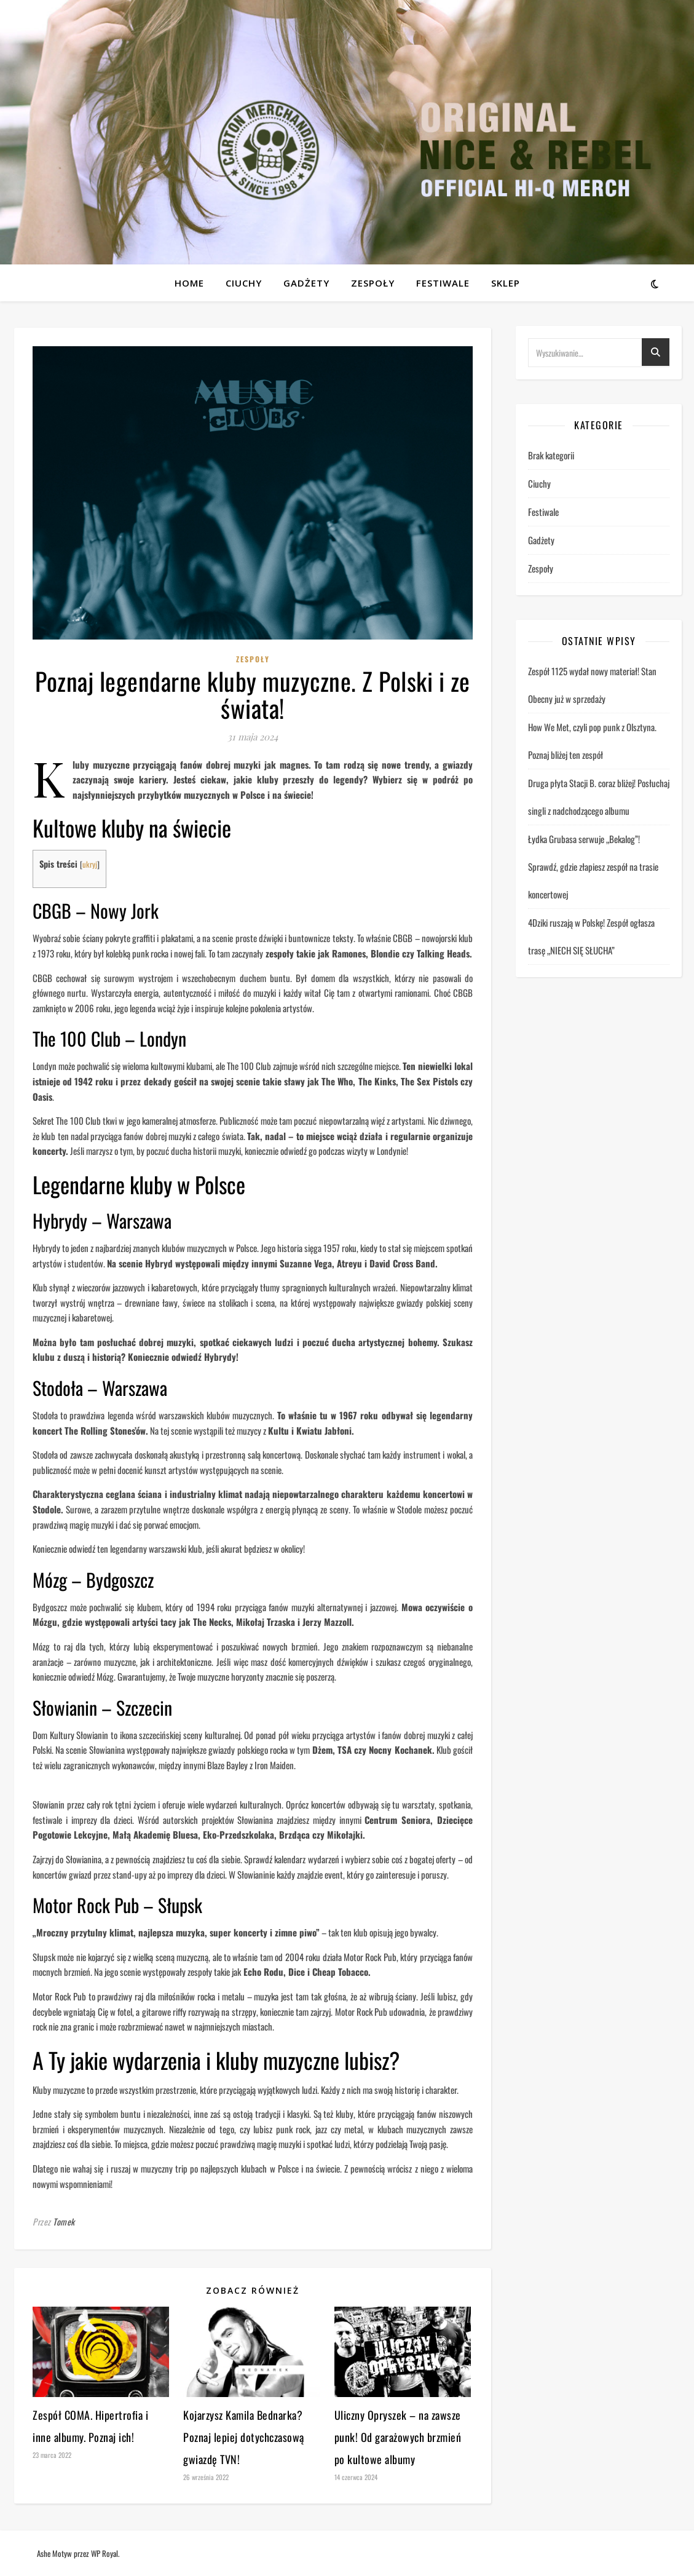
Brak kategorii (551, 455)
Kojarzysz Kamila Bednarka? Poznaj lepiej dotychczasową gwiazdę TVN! (243, 2437)
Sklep (505, 283)
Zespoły (373, 283)
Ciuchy (244, 283)
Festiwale (443, 283)
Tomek (64, 2221)
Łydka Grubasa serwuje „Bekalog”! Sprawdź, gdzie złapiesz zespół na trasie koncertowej (593, 866)
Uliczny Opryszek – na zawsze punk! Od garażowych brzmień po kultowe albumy (398, 2437)
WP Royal (104, 2553)
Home (189, 283)
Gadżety (306, 283)
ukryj (89, 864)
